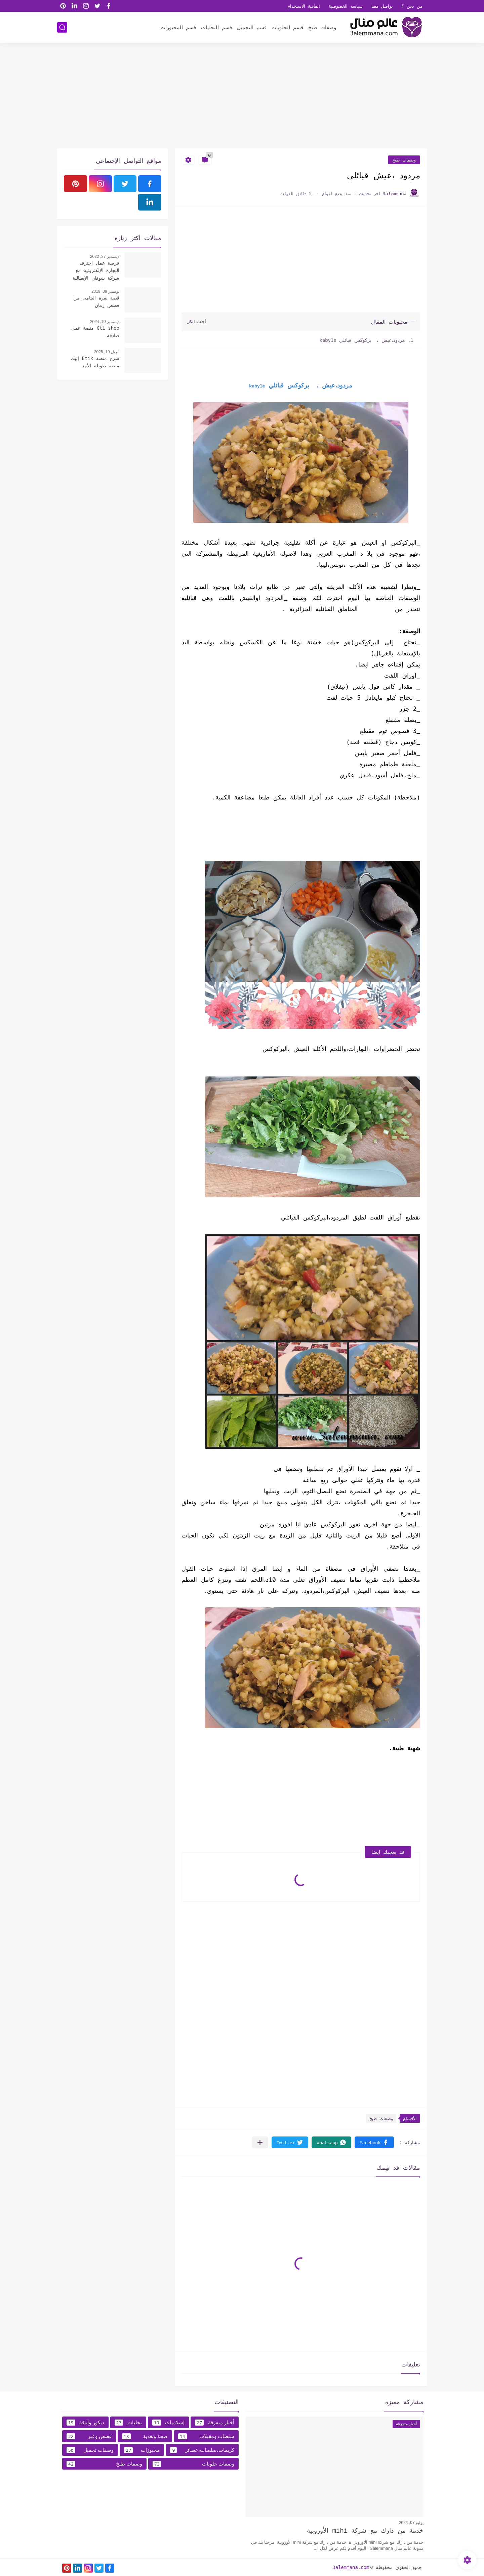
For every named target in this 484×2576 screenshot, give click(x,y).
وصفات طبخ (322, 27)
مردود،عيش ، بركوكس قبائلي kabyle (362, 340)
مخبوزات (142, 2450)
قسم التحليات (216, 27)
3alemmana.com (350, 2567)
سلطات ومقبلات (206, 2436)
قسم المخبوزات (178, 27)
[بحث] (62, 27)
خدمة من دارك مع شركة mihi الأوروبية (365, 2530)
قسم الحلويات (287, 27)
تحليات (128, 2423)
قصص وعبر (89, 2436)
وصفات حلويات (193, 2464)
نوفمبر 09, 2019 (105, 291)
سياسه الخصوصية (346, 6)
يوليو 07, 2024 (411, 2522)
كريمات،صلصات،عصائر (202, 2450)
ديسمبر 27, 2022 (104, 256)
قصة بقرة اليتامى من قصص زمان (96, 301)
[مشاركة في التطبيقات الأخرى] (260, 2142)
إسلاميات (168, 2423)
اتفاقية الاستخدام (303, 6)
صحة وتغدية (145, 2436)
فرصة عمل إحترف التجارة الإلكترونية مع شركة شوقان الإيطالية (96, 270)
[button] (374, 2142)
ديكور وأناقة (85, 2423)
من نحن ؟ (412, 6)
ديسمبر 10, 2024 (104, 321)
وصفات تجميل (90, 2450)
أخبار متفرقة (214, 2423)
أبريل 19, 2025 (106, 352)
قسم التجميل (252, 27)
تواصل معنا (382, 6)
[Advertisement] (242, 96)
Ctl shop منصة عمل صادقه (95, 331)
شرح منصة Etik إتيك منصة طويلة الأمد (95, 362)
